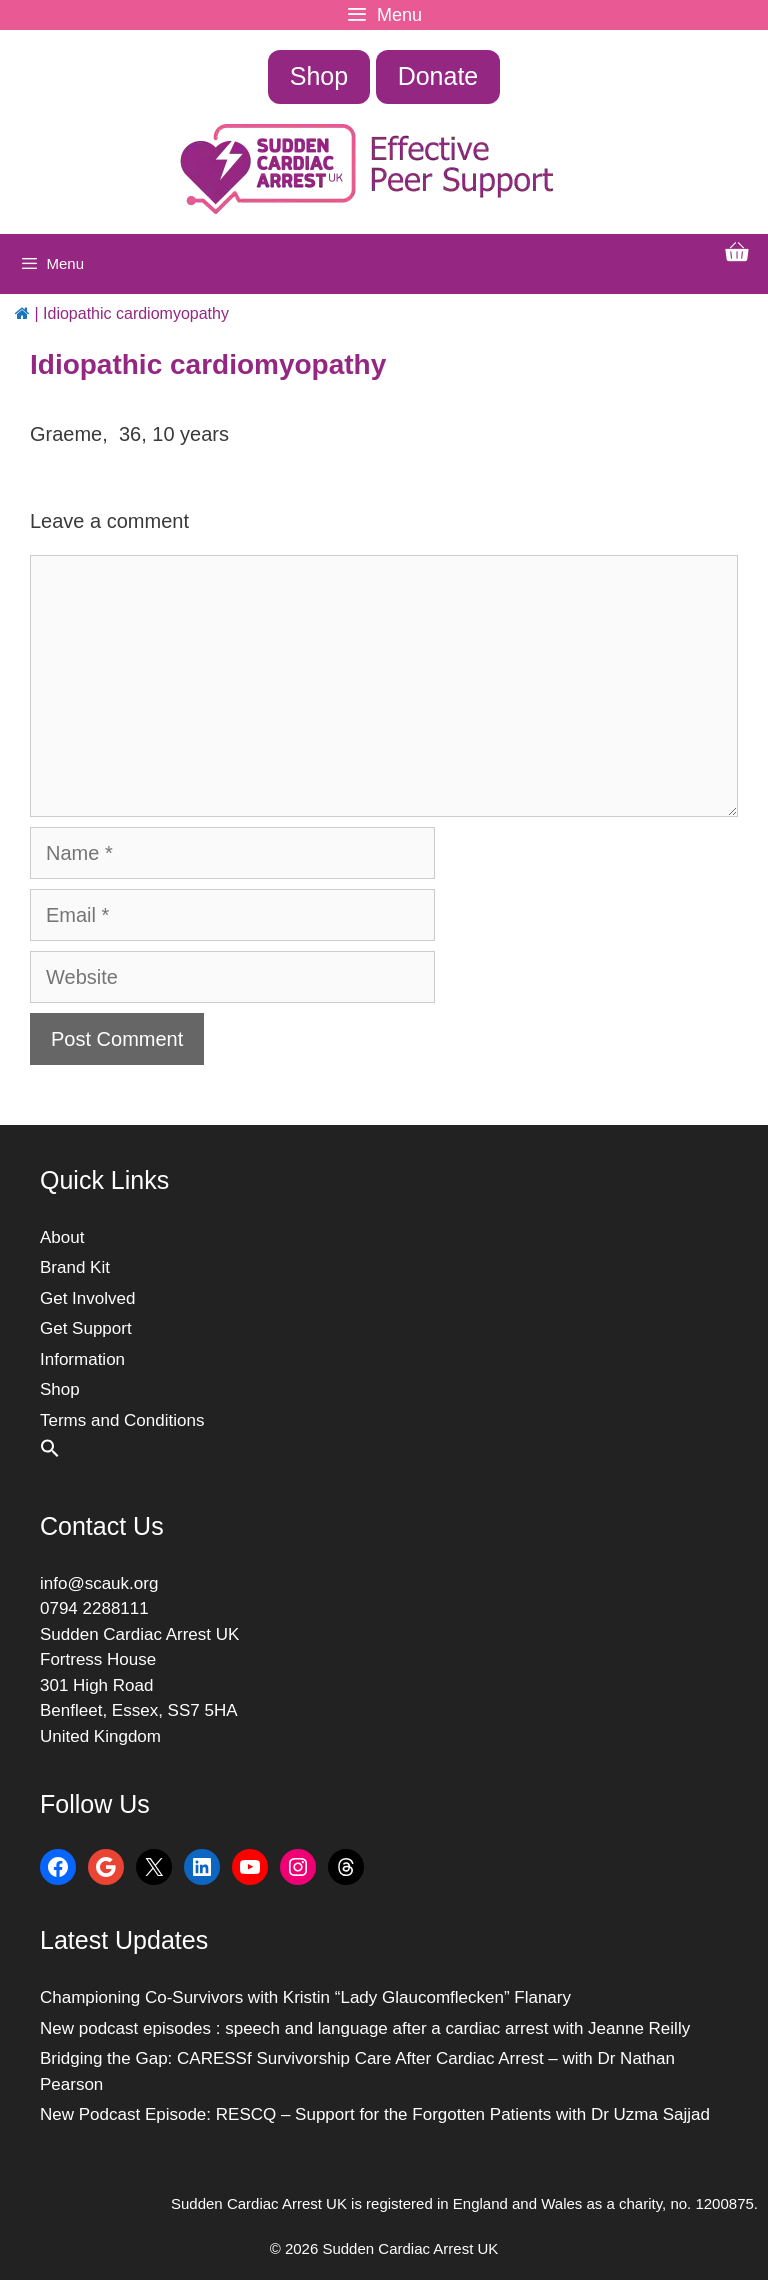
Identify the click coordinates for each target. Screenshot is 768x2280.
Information (82, 1359)
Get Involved (87, 1298)
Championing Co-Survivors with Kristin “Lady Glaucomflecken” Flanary (305, 1997)
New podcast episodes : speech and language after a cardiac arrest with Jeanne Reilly (365, 2028)
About (62, 1237)
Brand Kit (75, 1267)
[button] (50, 1452)
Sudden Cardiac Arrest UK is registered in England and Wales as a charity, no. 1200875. (464, 2203)
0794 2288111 (94, 1608)
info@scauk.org (99, 1583)
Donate (438, 76)
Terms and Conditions (122, 1420)
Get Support (86, 1328)
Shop (319, 76)
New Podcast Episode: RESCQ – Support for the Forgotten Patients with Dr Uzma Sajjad (375, 2114)
